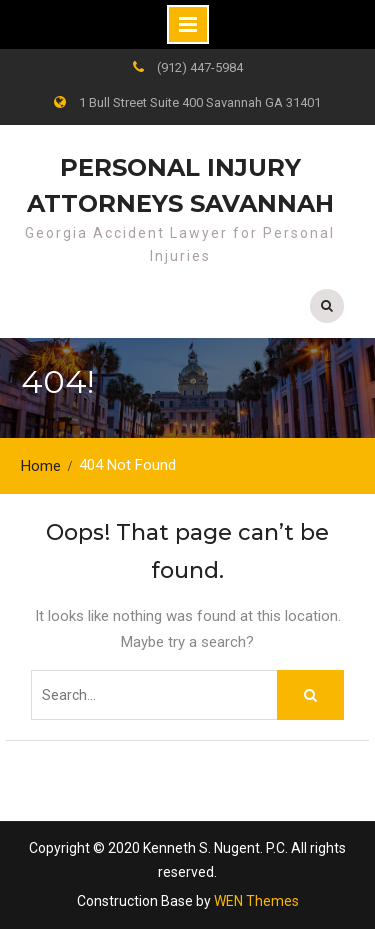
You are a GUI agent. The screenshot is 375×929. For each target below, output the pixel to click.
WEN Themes (256, 901)
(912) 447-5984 (200, 67)
